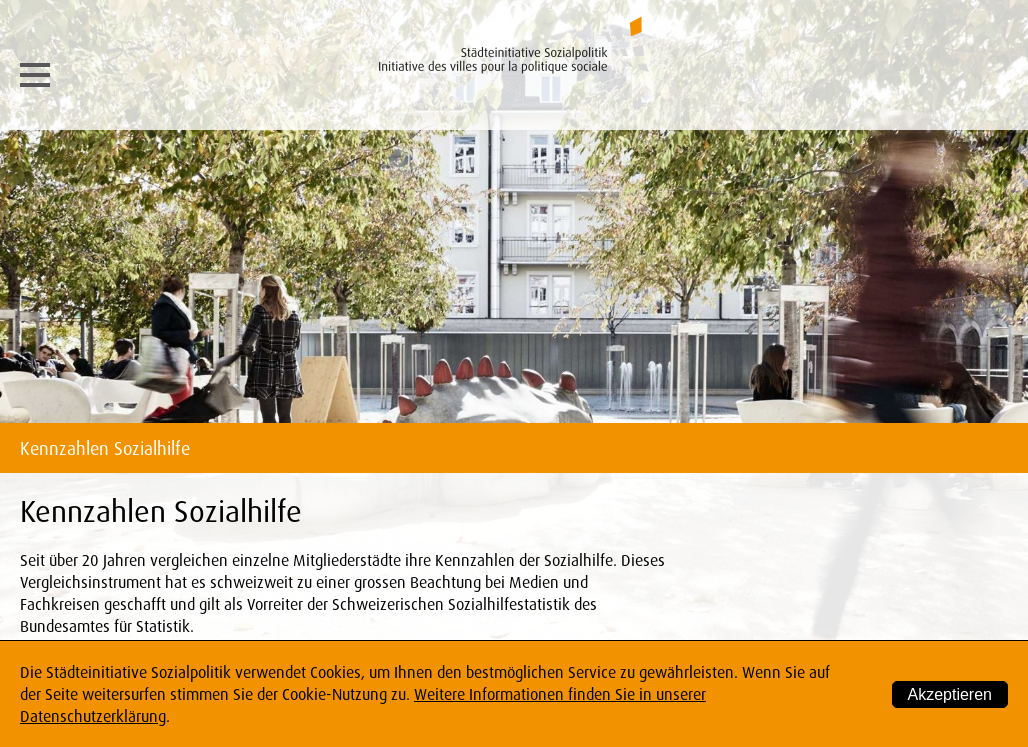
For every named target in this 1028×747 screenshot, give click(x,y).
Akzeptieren (950, 694)
